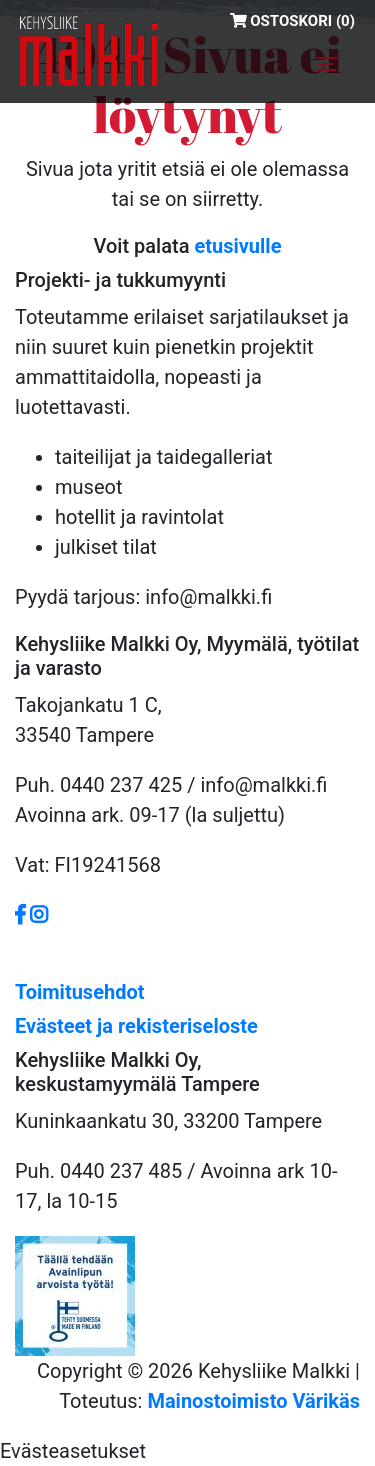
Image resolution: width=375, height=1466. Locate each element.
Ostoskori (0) (292, 21)
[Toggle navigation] (328, 64)
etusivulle (237, 246)
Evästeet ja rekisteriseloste (136, 1026)
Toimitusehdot (79, 992)
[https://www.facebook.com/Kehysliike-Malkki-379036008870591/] (22, 915)
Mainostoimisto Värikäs (253, 1401)
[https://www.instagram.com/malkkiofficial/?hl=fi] (39, 915)
